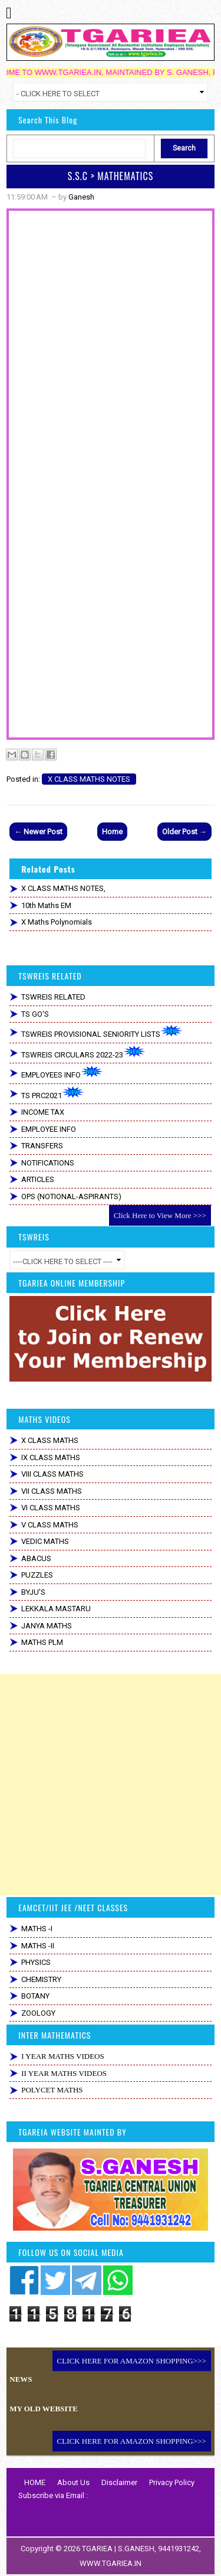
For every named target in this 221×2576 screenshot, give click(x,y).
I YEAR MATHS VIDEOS (62, 2056)
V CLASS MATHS (49, 1524)
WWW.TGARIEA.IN (110, 2563)
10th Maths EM (46, 905)
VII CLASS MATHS (51, 1491)
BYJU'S (33, 1592)
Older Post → (184, 831)
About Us (73, 2482)
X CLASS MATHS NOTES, (63, 888)
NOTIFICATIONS (47, 1162)
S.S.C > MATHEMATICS (111, 176)
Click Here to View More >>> (160, 1215)
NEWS (20, 2379)
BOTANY (35, 1995)
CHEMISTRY (41, 1979)
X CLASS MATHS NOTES (89, 779)
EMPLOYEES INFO (62, 1072)
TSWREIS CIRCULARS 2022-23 (83, 1052)
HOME (34, 2482)
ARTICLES (37, 1179)
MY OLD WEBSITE (43, 2408)
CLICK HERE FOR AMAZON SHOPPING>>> (131, 2360)
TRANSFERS (42, 1145)
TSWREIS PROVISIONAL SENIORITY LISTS (102, 1032)
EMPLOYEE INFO (48, 1129)
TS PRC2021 (52, 1093)
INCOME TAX (42, 1112)
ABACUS (36, 1558)
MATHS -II (37, 1945)
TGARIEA (98, 2548)
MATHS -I (36, 1928)
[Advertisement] (110, 1784)
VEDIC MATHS (45, 1541)
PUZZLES (37, 1575)
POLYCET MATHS (52, 2089)
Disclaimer (119, 2482)
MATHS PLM (42, 1642)
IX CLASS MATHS (50, 1457)
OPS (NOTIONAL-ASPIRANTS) (71, 1196)
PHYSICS (36, 1962)
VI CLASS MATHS (50, 1507)
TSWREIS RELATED (53, 996)
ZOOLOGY (38, 2013)
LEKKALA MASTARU (56, 1608)
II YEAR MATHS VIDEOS (64, 2073)
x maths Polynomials (56, 922)
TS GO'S (35, 1014)
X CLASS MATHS (49, 1440)
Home (112, 831)
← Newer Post (38, 831)
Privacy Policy (171, 2482)
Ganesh (81, 196)
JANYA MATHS (46, 1625)
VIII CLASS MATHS (52, 1474)
